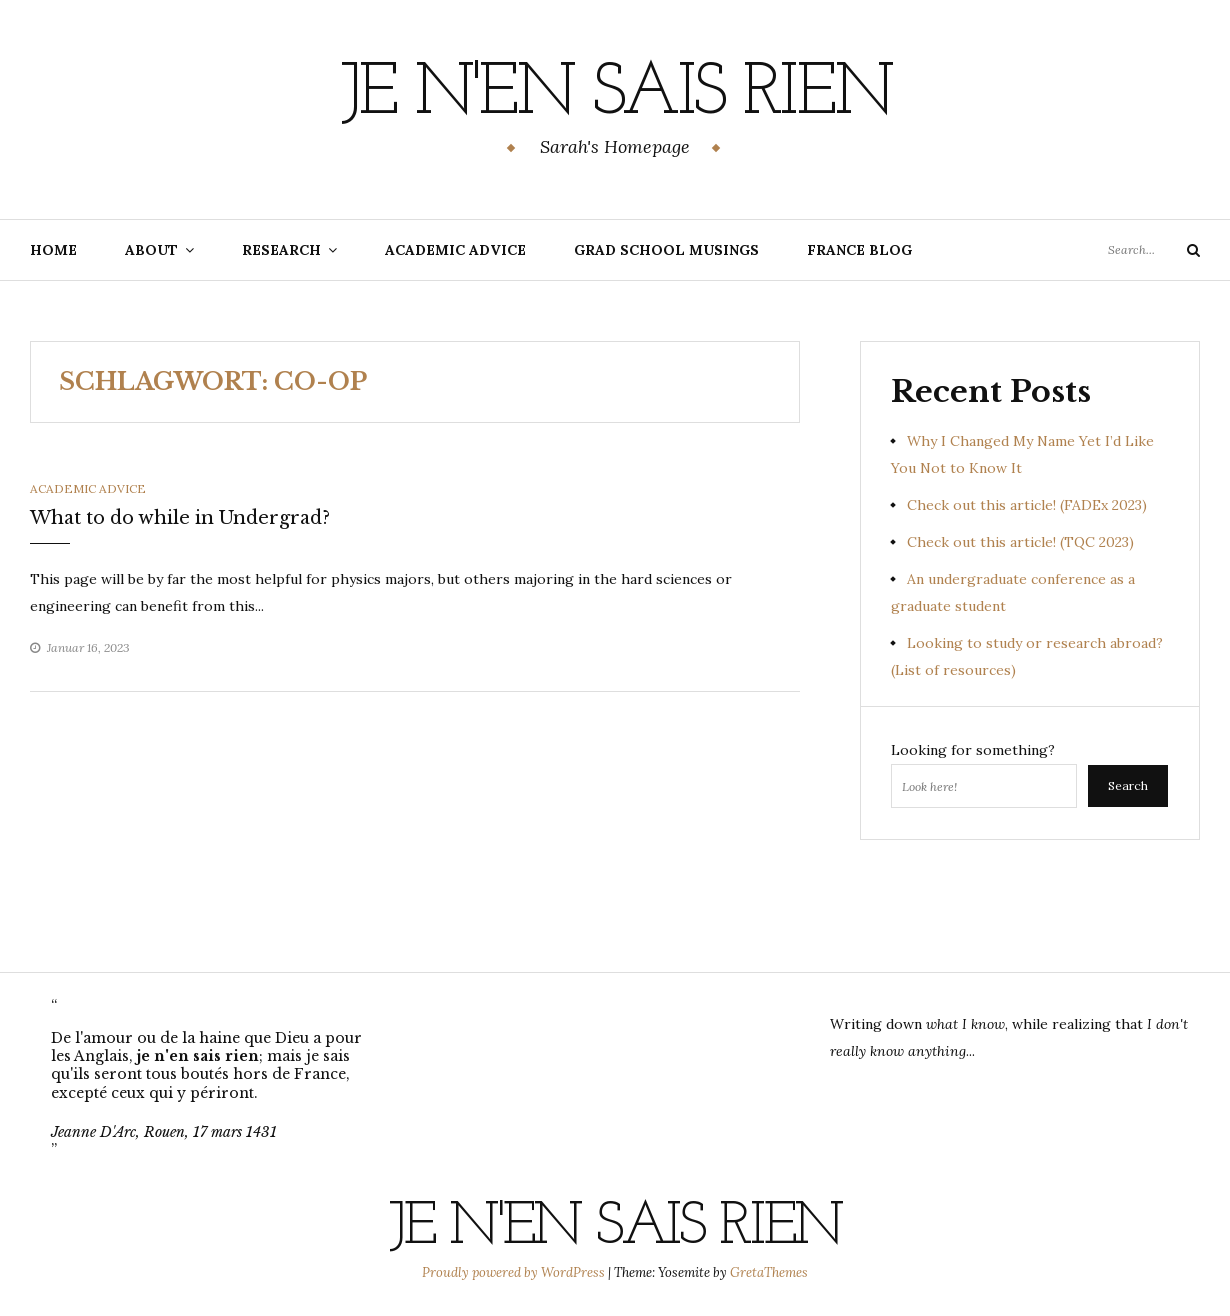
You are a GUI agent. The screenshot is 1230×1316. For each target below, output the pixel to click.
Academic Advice (455, 250)
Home (53, 250)
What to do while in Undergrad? (180, 518)
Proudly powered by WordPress (515, 1272)
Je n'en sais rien (615, 95)
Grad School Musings (666, 250)
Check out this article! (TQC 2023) (1020, 542)
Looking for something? (973, 750)
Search (1128, 785)
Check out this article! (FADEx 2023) (1027, 505)
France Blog (859, 250)
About (151, 250)
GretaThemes (769, 1272)
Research (281, 250)
